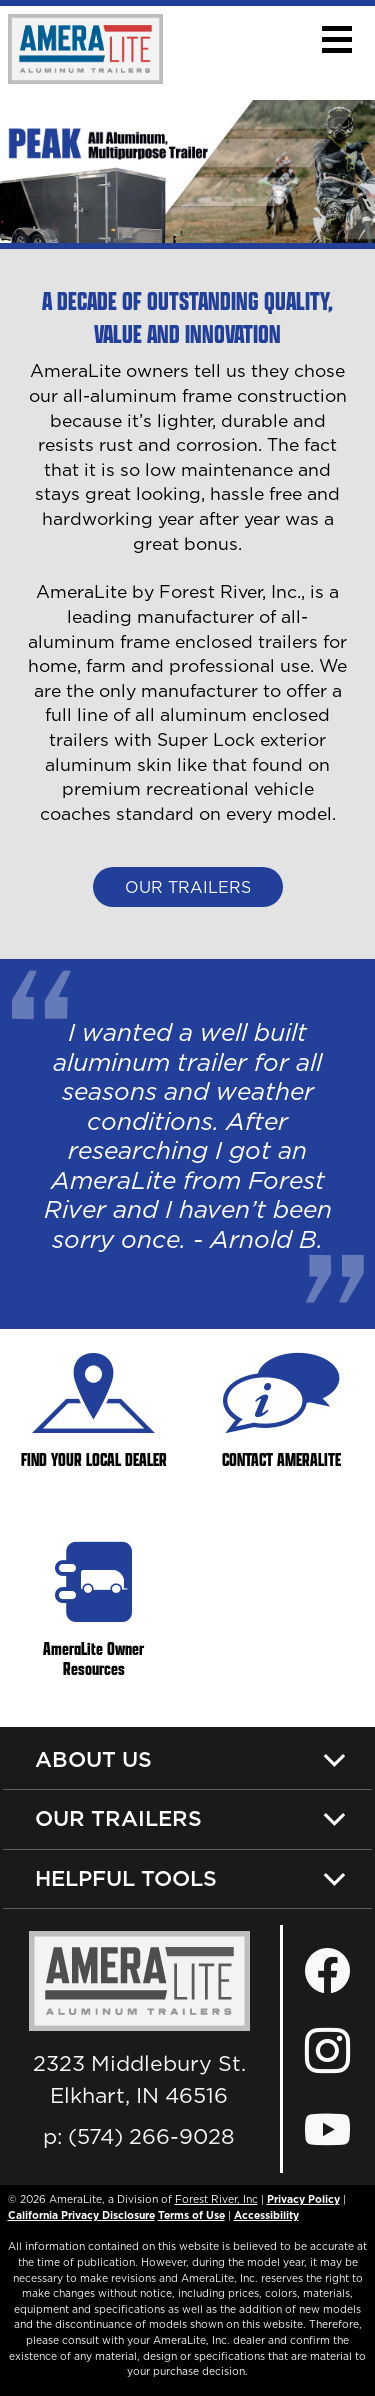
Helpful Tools (126, 1878)
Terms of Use (191, 2215)
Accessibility (266, 2215)
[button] (336, 39)
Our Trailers (188, 887)
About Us (93, 1759)
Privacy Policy (303, 2199)
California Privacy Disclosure (81, 2215)
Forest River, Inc (216, 2199)
